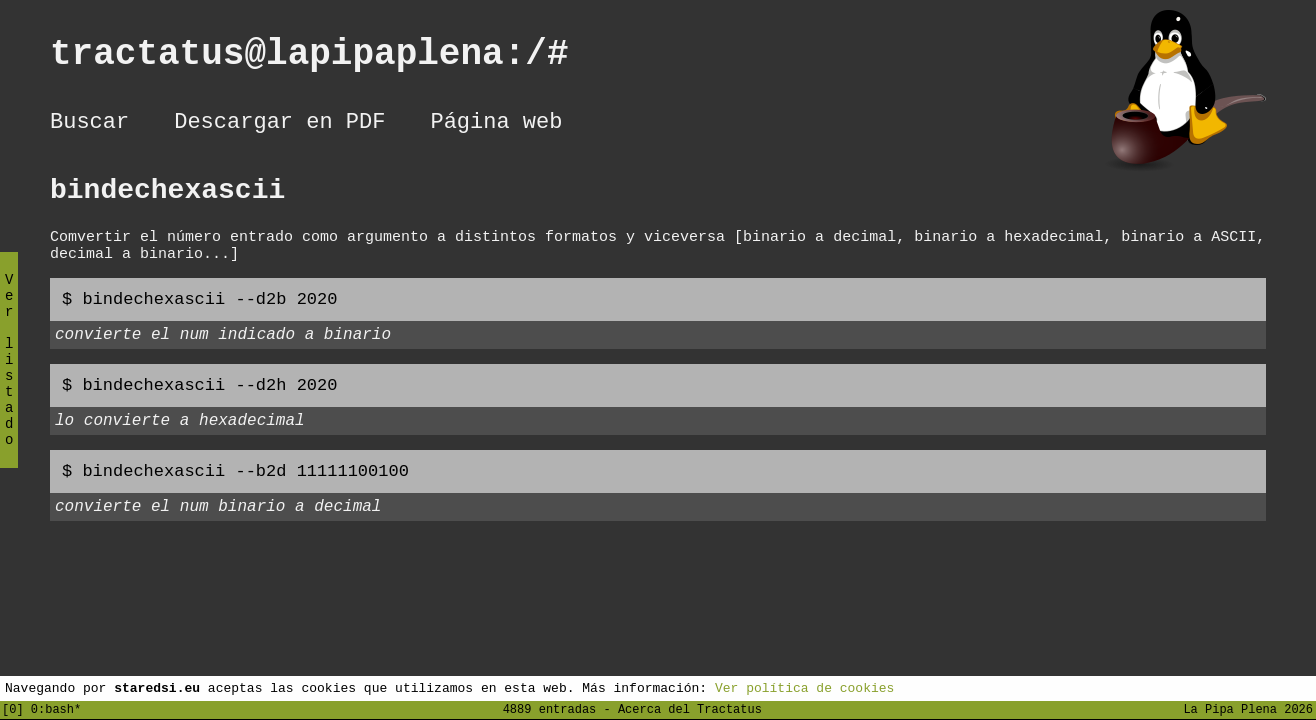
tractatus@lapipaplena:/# (331, 58)
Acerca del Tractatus (690, 708)
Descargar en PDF (279, 125)
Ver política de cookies (804, 687)
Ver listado (9, 376)
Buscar (89, 125)
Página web (496, 125)
